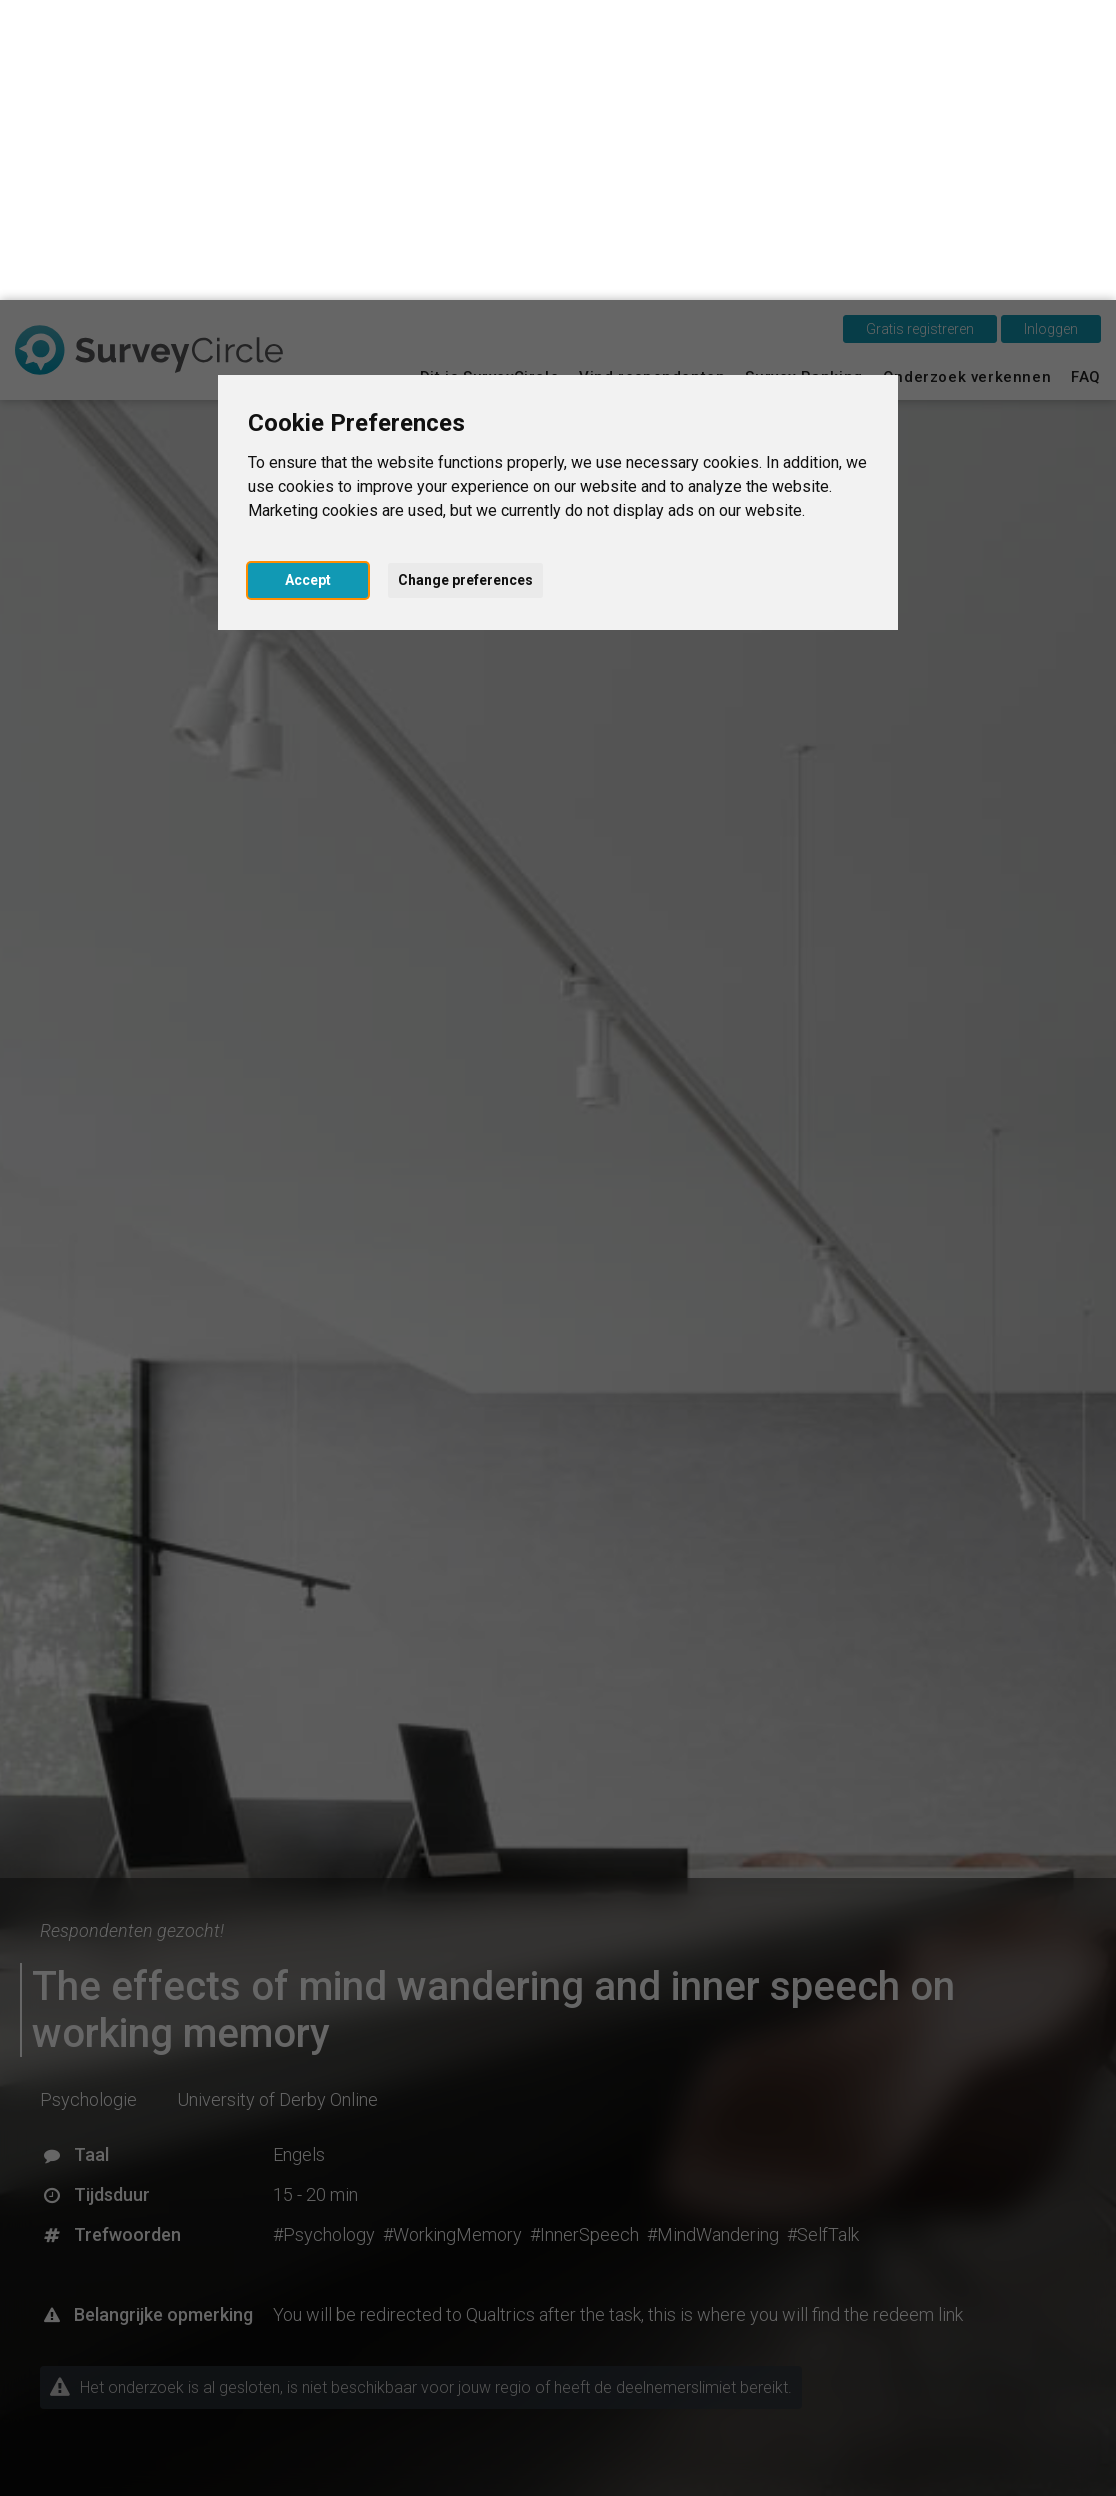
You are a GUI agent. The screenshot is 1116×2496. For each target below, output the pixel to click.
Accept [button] (308, 280)
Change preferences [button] (465, 280)
